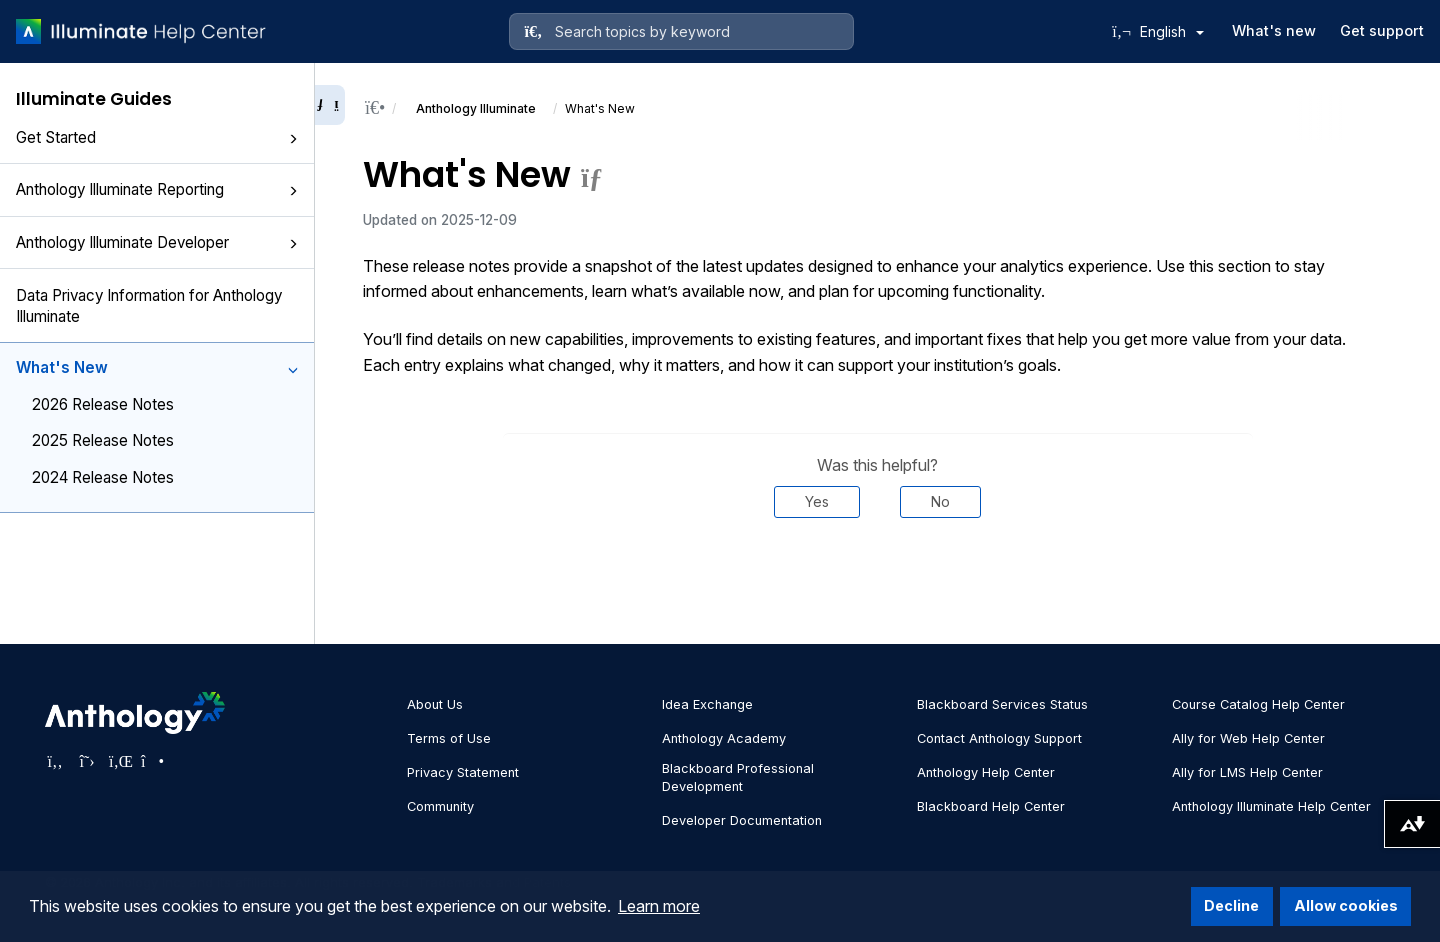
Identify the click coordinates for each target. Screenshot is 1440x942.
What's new (1274, 30)
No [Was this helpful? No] (940, 501)
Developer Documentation (742, 820)
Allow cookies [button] (1346, 905)
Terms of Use (449, 738)
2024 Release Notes (103, 477)
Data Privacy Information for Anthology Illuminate (149, 306)
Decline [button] (1231, 905)
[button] (293, 139)
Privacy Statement (463, 772)
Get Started (157, 137)
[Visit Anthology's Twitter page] (87, 761)
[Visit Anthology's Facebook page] (55, 761)
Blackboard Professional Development (738, 777)
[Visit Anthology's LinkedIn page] (119, 761)
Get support (1382, 30)
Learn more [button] (659, 906)
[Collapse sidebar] (330, 105)
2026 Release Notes (103, 404)
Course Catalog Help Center (1258, 704)
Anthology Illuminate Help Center (1271, 806)
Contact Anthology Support (999, 738)
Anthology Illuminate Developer (157, 242)
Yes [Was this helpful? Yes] (817, 501)
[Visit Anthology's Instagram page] (151, 761)
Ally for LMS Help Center (1247, 772)
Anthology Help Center (986, 772)
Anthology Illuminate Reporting (157, 189)
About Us (435, 704)
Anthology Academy (724, 738)
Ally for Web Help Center (1248, 738)
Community (440, 806)
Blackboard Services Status (1002, 704)
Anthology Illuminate (476, 108)
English (1172, 31)
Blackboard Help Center (991, 806)
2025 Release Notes (103, 440)
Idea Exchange (707, 704)
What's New (157, 367)
